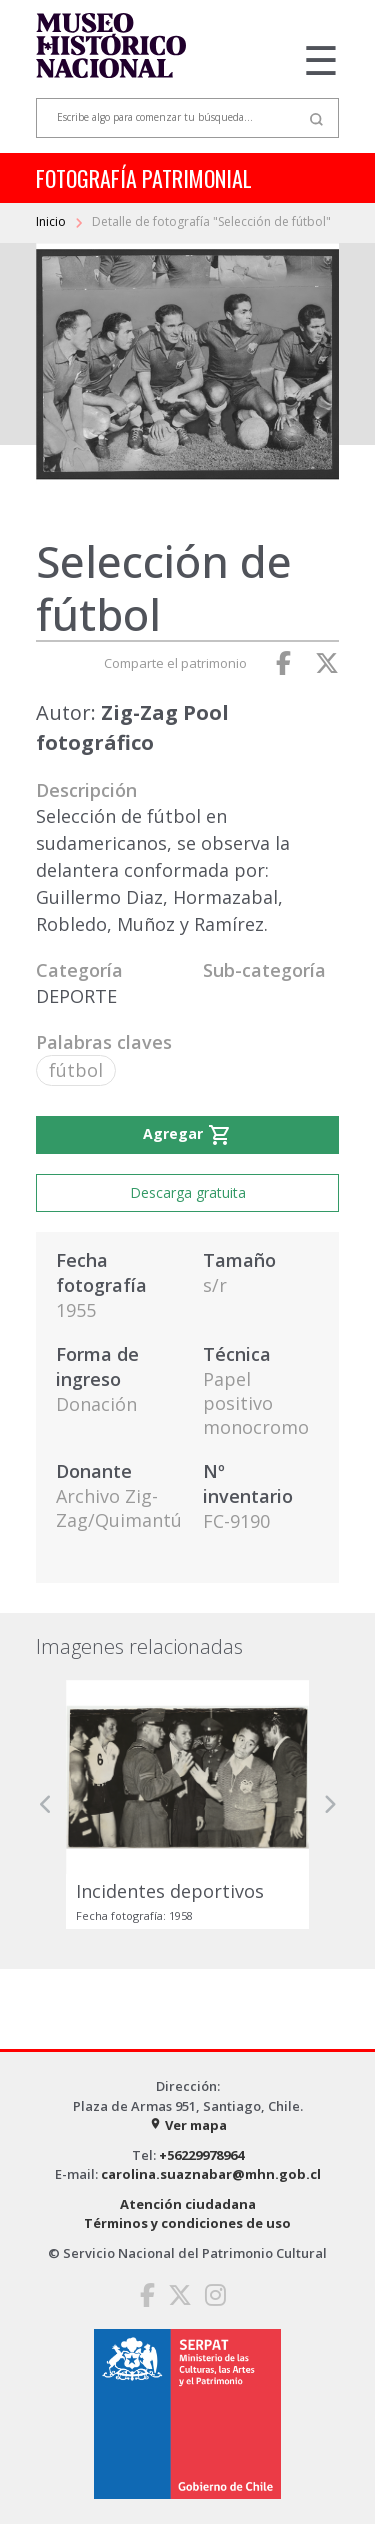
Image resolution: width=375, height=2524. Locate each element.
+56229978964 (201, 2155)
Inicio (52, 221)
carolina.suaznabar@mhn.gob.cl (211, 2174)
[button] (46, 1804)
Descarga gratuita (188, 1192)
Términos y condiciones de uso (187, 2223)
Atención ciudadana (188, 2204)
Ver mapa (188, 2125)
